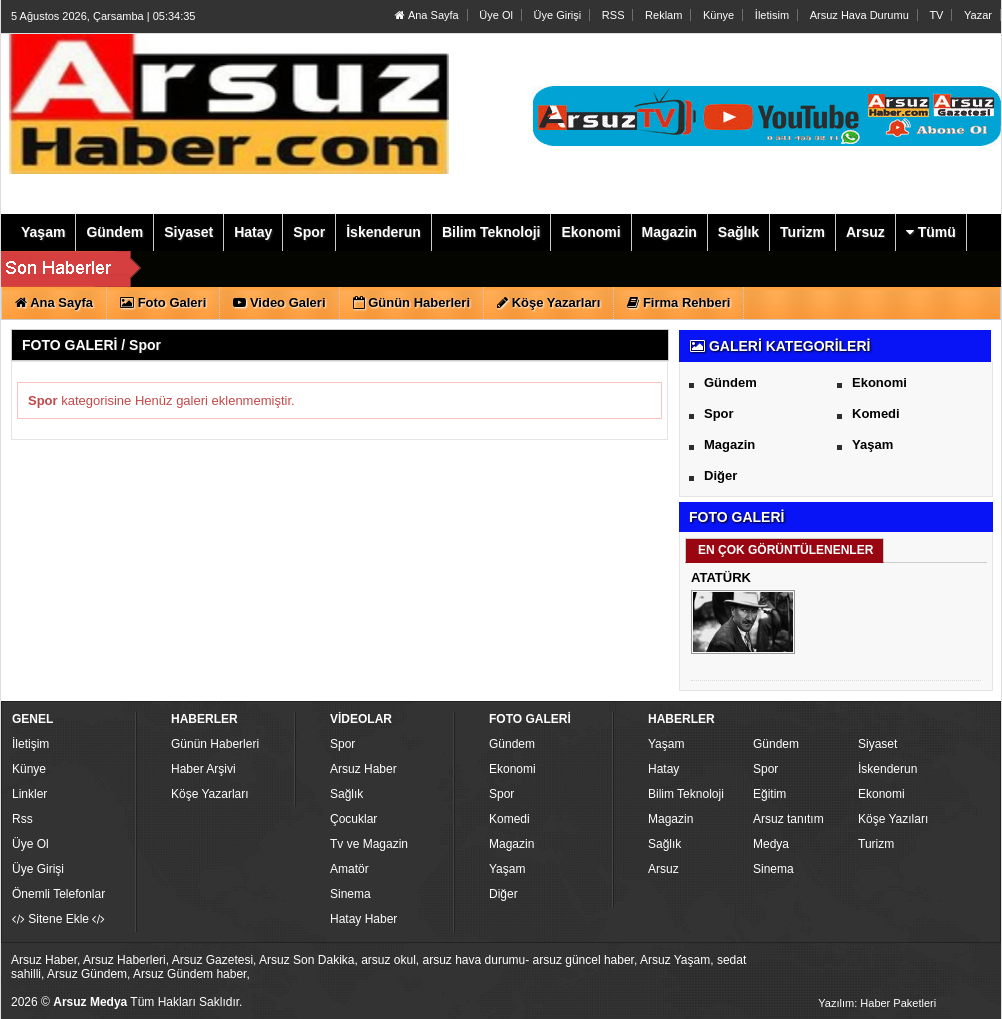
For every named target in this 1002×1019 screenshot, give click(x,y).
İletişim (30, 744)
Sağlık (346, 794)
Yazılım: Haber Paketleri (877, 1003)
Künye (718, 15)
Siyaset (877, 744)
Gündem (730, 382)
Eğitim (769, 794)
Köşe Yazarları (210, 794)
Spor (719, 413)
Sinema (350, 894)
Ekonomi (879, 382)
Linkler (29, 794)
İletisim (772, 15)
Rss (22, 819)
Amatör (349, 869)
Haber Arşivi (203, 769)
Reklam (663, 15)
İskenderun (887, 769)
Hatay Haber (363, 919)
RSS (613, 15)
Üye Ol (496, 15)
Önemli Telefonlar (58, 894)
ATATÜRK (721, 577)
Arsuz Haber (363, 769)
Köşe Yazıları (893, 819)
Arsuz (663, 869)
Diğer (720, 475)
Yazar (978, 15)
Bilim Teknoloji (686, 794)
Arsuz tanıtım (788, 819)
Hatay (663, 769)
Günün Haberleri (215, 744)
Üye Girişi (558, 15)
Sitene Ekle (58, 919)
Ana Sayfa (426, 15)
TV (936, 15)
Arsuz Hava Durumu (859, 15)
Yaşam (872, 444)
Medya (771, 844)
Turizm (876, 844)
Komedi (876, 413)
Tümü (931, 232)
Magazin (729, 444)
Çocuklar (353, 819)
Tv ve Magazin (369, 844)
